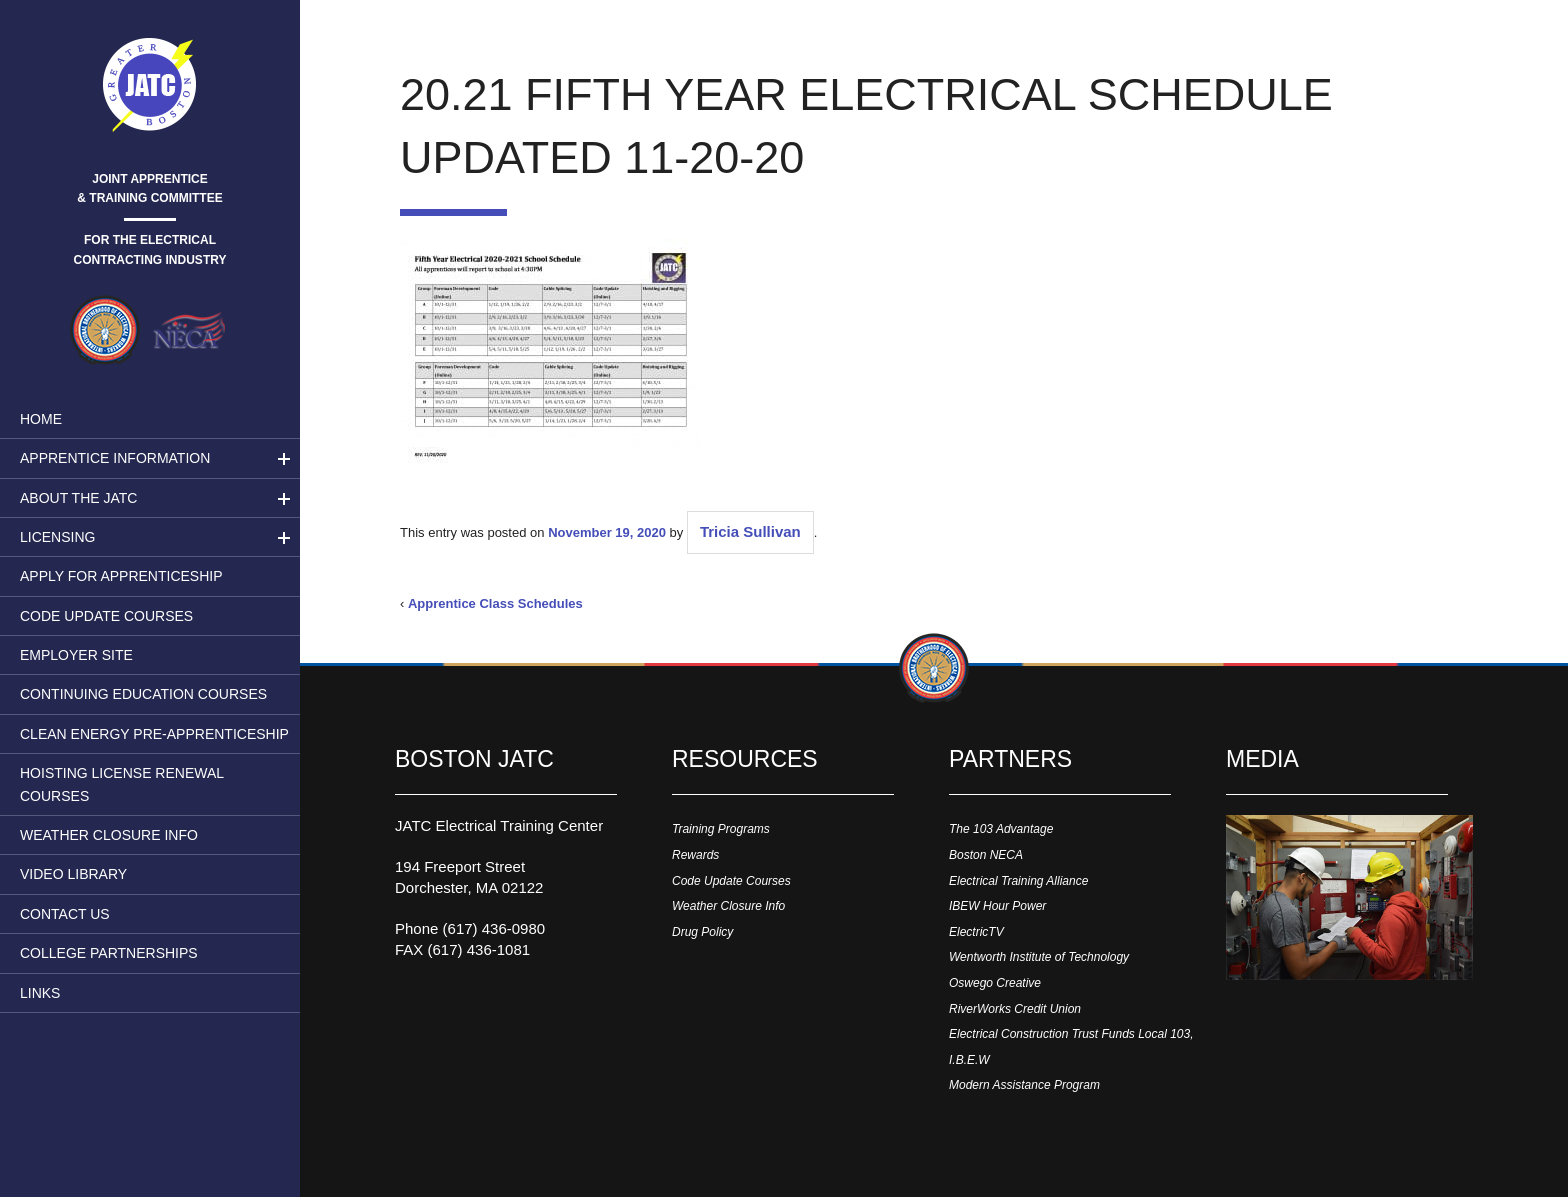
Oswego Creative (995, 983)
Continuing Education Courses (143, 694)
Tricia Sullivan (750, 531)
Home (41, 419)
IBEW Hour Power (997, 906)
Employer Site (76, 655)
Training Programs (721, 829)
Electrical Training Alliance (1018, 881)
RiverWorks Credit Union (1015, 1009)
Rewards (695, 855)
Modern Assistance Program (1024, 1085)
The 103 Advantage (1001, 829)
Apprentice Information (115, 458)
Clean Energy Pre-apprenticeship (154, 734)
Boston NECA (986, 855)
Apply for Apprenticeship (121, 576)
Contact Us (65, 914)
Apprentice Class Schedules (495, 603)
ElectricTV (976, 932)
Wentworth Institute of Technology (1039, 957)
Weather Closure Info (109, 835)
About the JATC (78, 498)
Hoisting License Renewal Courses (122, 784)
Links (40, 993)
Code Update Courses (106, 616)
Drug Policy (702, 932)
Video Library (73, 874)
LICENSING (57, 537)
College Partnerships (109, 953)
